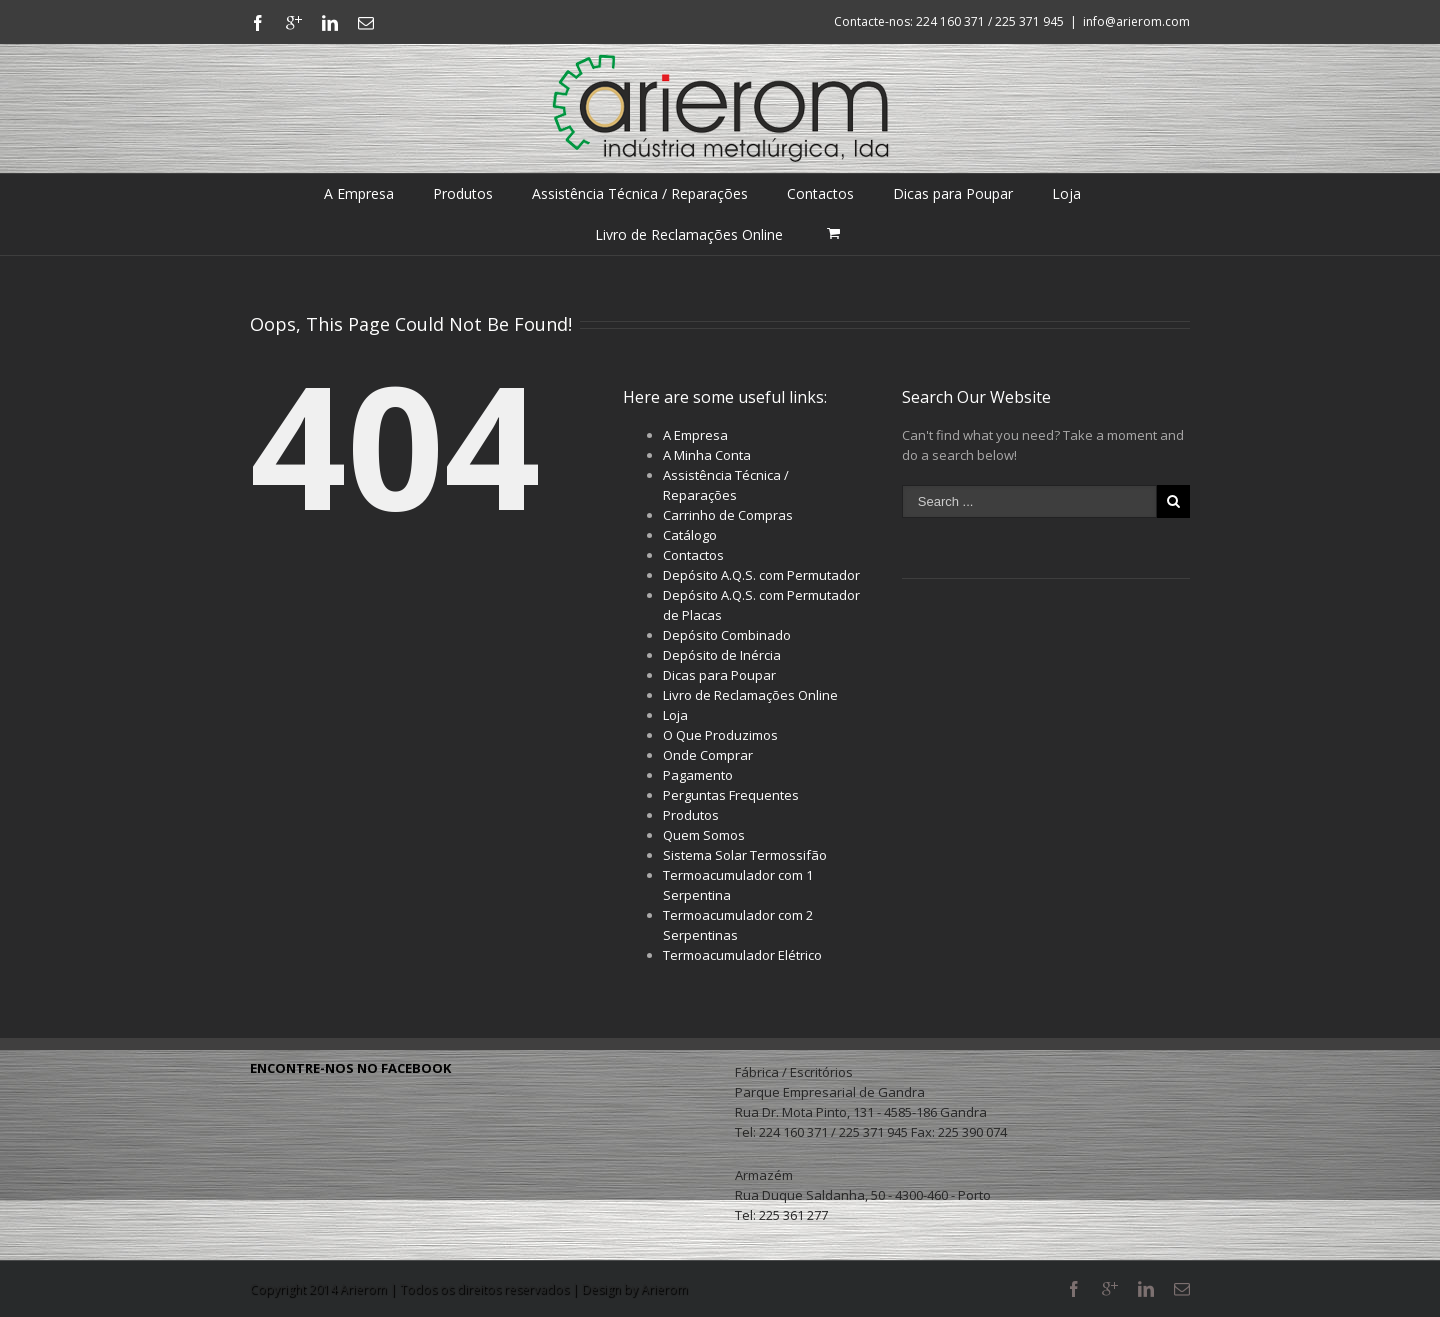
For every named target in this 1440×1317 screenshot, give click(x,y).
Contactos (820, 193)
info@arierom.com (1136, 21)
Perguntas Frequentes (731, 795)
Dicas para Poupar (953, 193)
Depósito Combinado (727, 635)
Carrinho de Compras (728, 515)
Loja (1066, 193)
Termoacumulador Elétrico (742, 955)
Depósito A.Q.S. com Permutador (761, 575)
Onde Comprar (708, 755)
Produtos (463, 193)
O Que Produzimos (720, 735)
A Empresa (359, 193)
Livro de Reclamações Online (689, 234)
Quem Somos (704, 835)
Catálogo (690, 535)
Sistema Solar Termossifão (745, 855)
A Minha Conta (707, 455)
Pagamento (698, 775)
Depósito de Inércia (722, 655)
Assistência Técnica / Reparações (640, 193)
